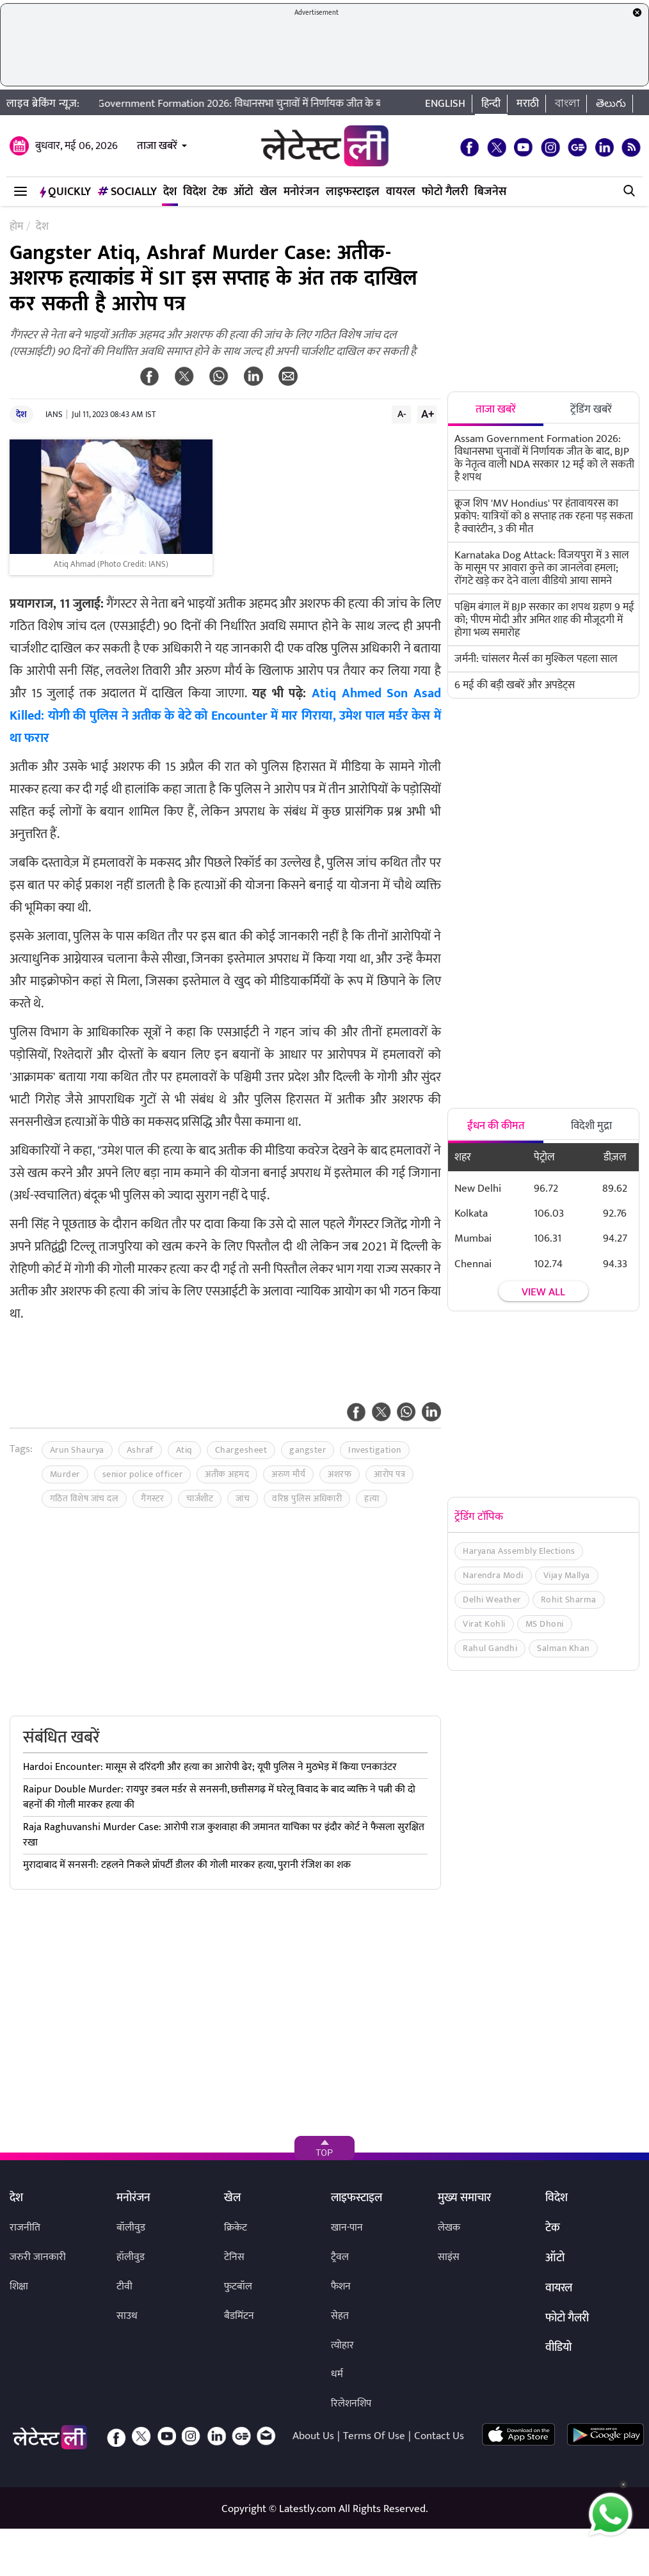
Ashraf (140, 1449)
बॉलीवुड (130, 2227)
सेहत (340, 2316)
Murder (65, 1474)
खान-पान (347, 2227)
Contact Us (439, 2436)
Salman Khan (563, 1648)
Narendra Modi (493, 1575)
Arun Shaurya (77, 1449)
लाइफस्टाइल (353, 191)
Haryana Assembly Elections (519, 1551)
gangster (307, 1449)
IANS (54, 414)
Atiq (184, 1449)
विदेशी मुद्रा (591, 1126)
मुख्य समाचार (464, 2198)
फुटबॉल (238, 2286)
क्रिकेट (235, 2227)
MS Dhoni (544, 1623)
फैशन (341, 2286)
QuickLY (65, 191)
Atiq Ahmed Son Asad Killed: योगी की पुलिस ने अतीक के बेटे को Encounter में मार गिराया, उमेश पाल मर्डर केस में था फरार (225, 716)
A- (401, 414)
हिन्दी (491, 104)
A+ (427, 413)
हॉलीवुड (130, 2257)
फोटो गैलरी (445, 191)
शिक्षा (19, 2286)
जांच (243, 1498)
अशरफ (339, 1474)
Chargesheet (241, 1449)
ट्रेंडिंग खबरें (591, 409)
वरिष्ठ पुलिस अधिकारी (307, 1498)
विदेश (194, 191)
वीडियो (558, 2348)
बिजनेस (490, 191)
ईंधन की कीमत (496, 1126)
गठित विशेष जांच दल (84, 1498)
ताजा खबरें (157, 146)
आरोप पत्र (389, 1474)
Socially (127, 191)
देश (170, 191)
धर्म (337, 2374)
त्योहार (342, 2345)
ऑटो (243, 191)
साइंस (449, 2257)
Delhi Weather (492, 1599)
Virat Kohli (484, 1623)
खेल (268, 191)
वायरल (400, 191)
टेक (219, 191)
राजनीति (25, 2227)
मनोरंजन (301, 191)
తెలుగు (611, 104)
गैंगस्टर (152, 1498)
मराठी (528, 104)
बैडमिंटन (239, 2316)
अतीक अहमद (227, 1474)
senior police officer (142, 1474)
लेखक (449, 2227)
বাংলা (567, 104)
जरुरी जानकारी (38, 2257)
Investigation (374, 1449)
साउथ (127, 2316)
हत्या (371, 1498)
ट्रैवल (340, 2257)
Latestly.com (307, 2509)
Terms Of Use (374, 2436)
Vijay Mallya (566, 1575)
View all (543, 1292)
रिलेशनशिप (351, 2403)
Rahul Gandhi (490, 1648)
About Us (313, 2436)
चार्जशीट (199, 1498)
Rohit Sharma (569, 1599)
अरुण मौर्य (288, 1474)
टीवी (124, 2286)
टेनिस (234, 2257)
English (445, 104)
